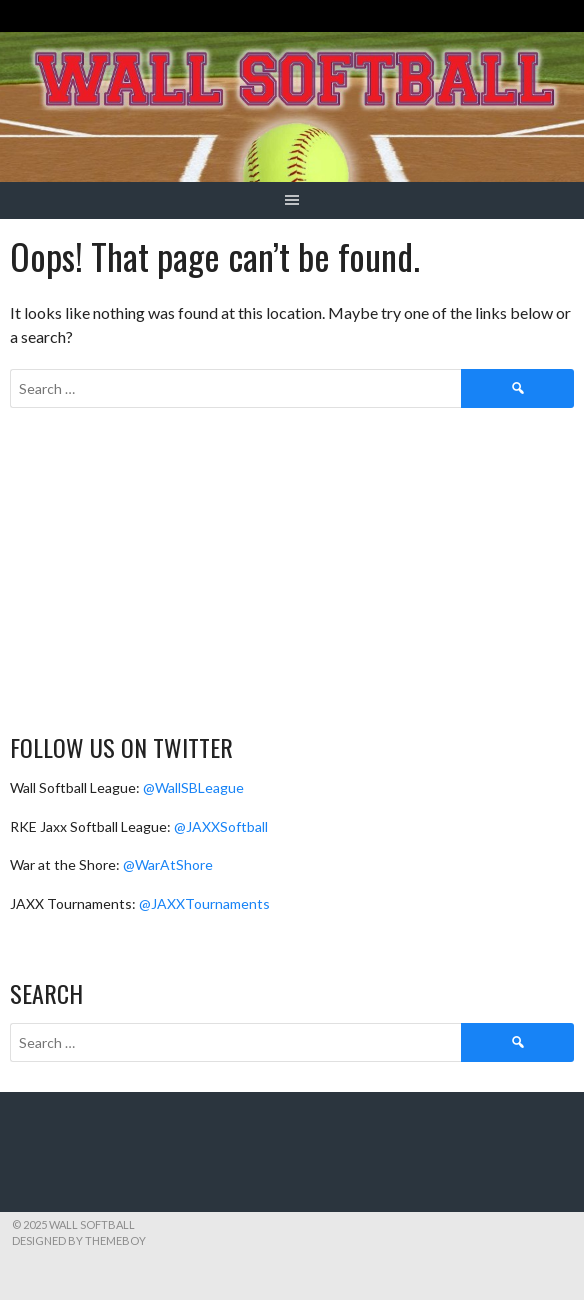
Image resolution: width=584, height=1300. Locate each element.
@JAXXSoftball (221, 826)
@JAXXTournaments (204, 903)
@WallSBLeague (193, 787)
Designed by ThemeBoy (79, 1240)
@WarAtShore (168, 864)
